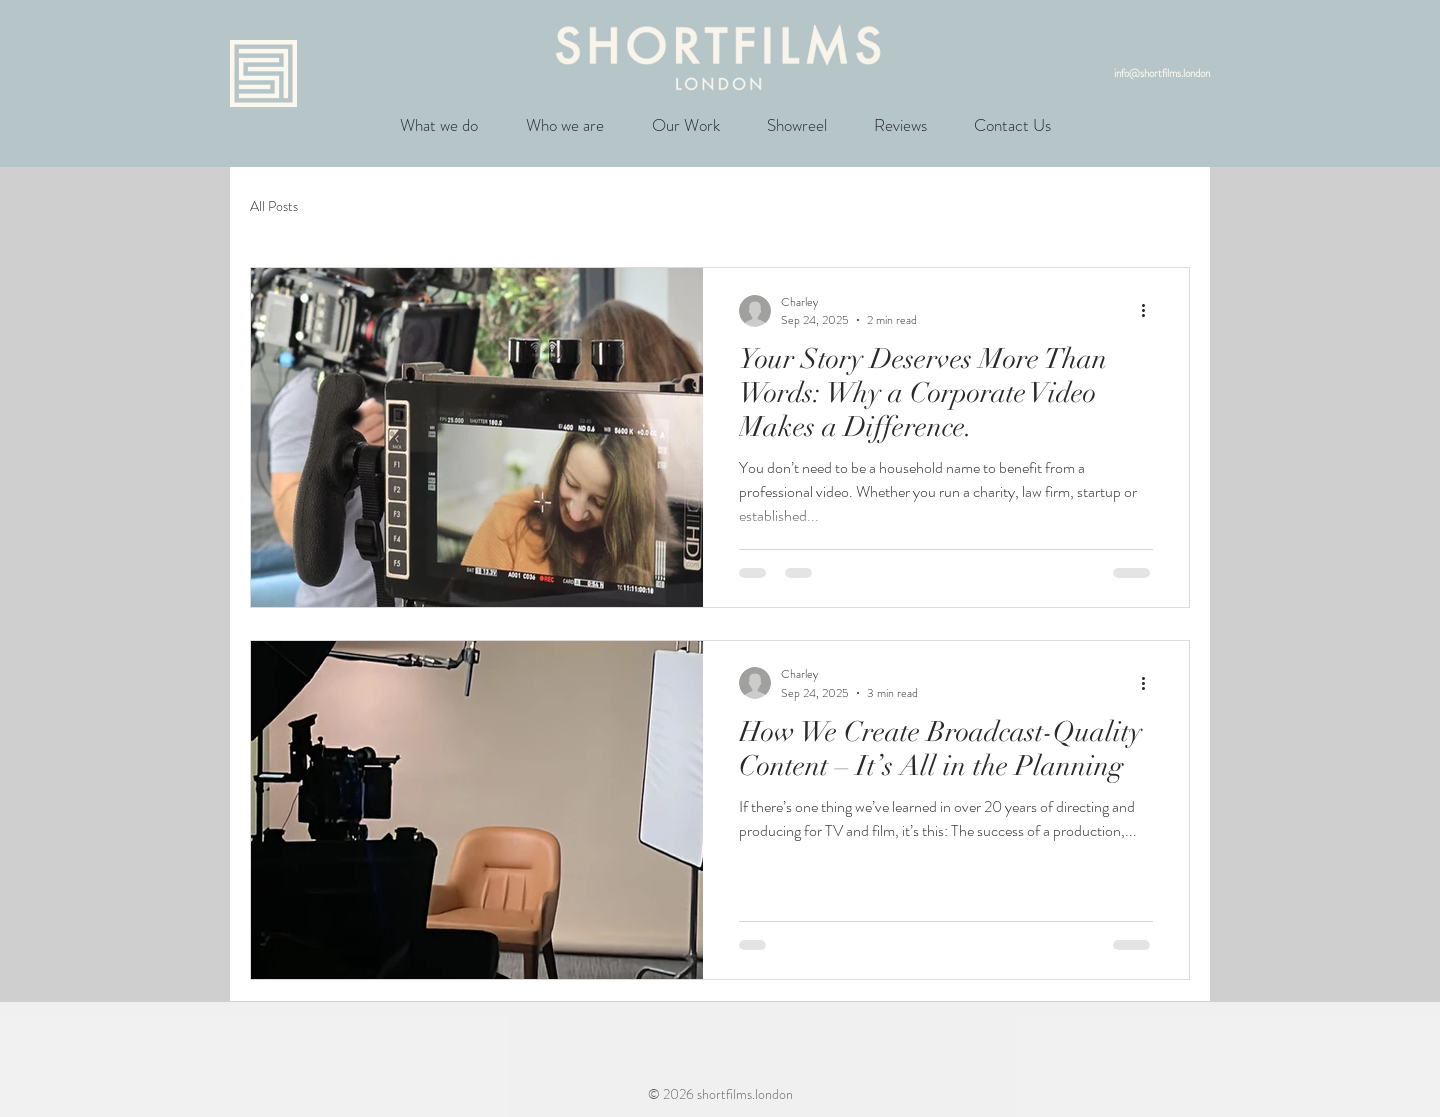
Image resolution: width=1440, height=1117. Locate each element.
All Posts (274, 206)
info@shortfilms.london (1162, 73)
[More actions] (1150, 311)
